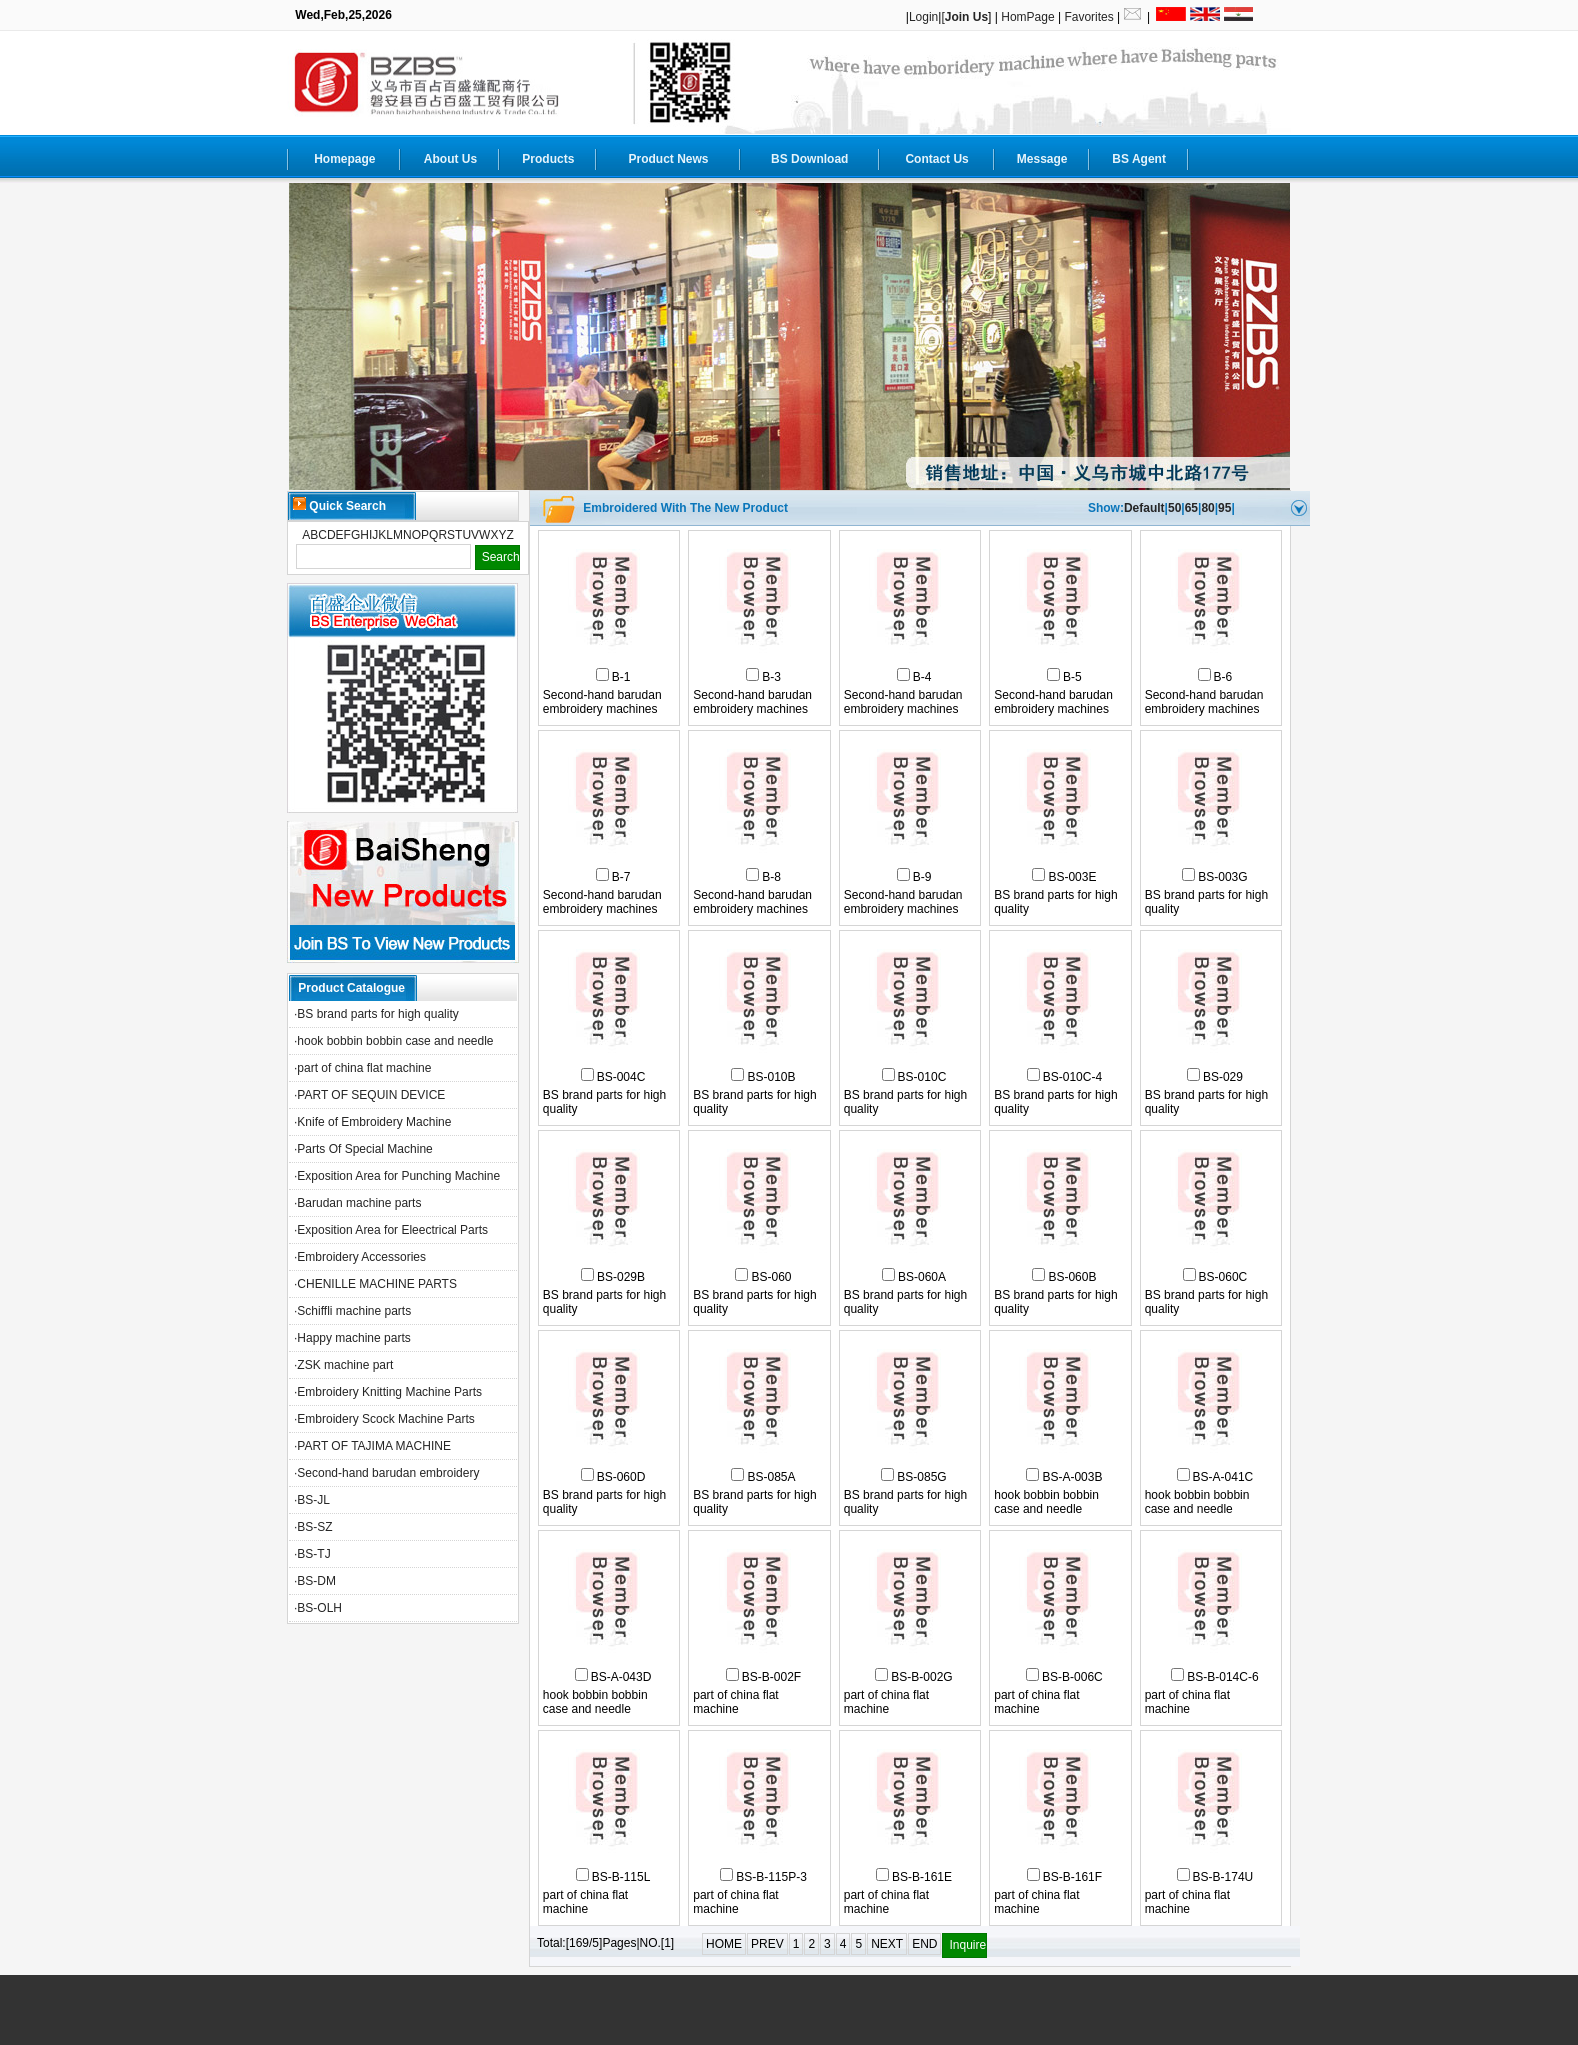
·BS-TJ (312, 1554)
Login (923, 17)
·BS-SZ (313, 1527)
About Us (450, 159)
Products (548, 159)
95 (1224, 508)
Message (1042, 159)
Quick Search (339, 505)
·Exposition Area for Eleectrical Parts (391, 1230)
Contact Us (936, 159)
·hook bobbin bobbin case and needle (394, 1041)
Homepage (344, 159)
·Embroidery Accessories (360, 1257)
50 (1174, 508)
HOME (724, 1944)
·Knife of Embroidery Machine (372, 1122)
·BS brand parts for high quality (376, 1014)
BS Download (809, 159)
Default (1144, 508)
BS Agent (1139, 159)
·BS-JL (312, 1500)
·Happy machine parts (352, 1338)
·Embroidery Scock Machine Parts (384, 1419)
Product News (668, 159)
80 (1207, 508)
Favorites (1088, 17)
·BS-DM (315, 1581)
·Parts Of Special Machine (363, 1149)
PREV (767, 1944)
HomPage (1027, 17)
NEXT (887, 1944)
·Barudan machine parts (357, 1203)
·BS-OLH (318, 1608)
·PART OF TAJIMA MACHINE (372, 1446)
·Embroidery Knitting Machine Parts (388, 1392)
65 (1191, 508)
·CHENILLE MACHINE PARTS (375, 1284)
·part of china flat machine (362, 1068)
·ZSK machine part (343, 1365)
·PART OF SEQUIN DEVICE (369, 1095)
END (924, 1944)
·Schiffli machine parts (352, 1311)
